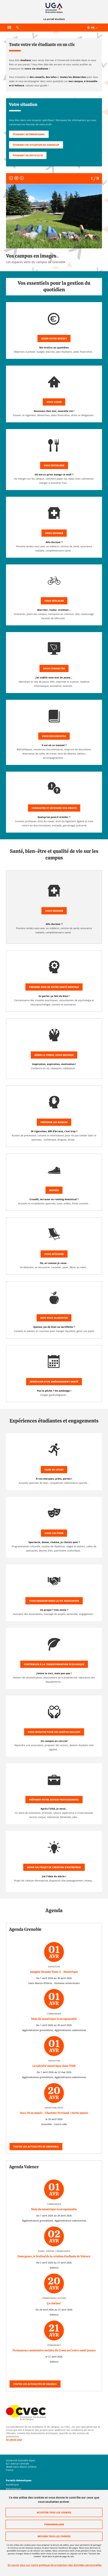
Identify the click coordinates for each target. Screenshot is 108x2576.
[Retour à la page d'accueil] (54, 8)
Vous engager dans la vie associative (54, 1600)
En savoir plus (14, 2439)
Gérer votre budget (54, 338)
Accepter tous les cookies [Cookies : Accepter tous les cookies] (54, 2512)
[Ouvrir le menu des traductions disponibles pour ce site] (94, 28)
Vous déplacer (54, 600)
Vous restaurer (54, 465)
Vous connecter (54, 668)
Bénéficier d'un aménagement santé (54, 1381)
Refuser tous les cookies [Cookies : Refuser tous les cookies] (54, 2536)
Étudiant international (29, 134)
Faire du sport (54, 1469)
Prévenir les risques (54, 1122)
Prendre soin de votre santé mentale (54, 987)
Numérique (12, 2484)
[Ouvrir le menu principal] (9, 28)
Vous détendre (54, 1254)
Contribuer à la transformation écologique (54, 1664)
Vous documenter (54, 736)
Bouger (54, 1190)
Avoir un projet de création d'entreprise (54, 1867)
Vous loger (54, 402)
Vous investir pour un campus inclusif (54, 1732)
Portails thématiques (18, 2480)
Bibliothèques (13, 2488)
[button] (17, 28)
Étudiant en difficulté (28, 155)
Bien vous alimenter (54, 1317)
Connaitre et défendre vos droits (54, 808)
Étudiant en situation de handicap (36, 144)
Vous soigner (54, 533)
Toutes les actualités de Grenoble (36, 2146)
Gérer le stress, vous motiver (54, 1055)
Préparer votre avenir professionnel (54, 1799)
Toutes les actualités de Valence (35, 2384)
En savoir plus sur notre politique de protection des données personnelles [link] (55, 2565)
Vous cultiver (54, 1533)
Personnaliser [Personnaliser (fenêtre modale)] (54, 2524)
